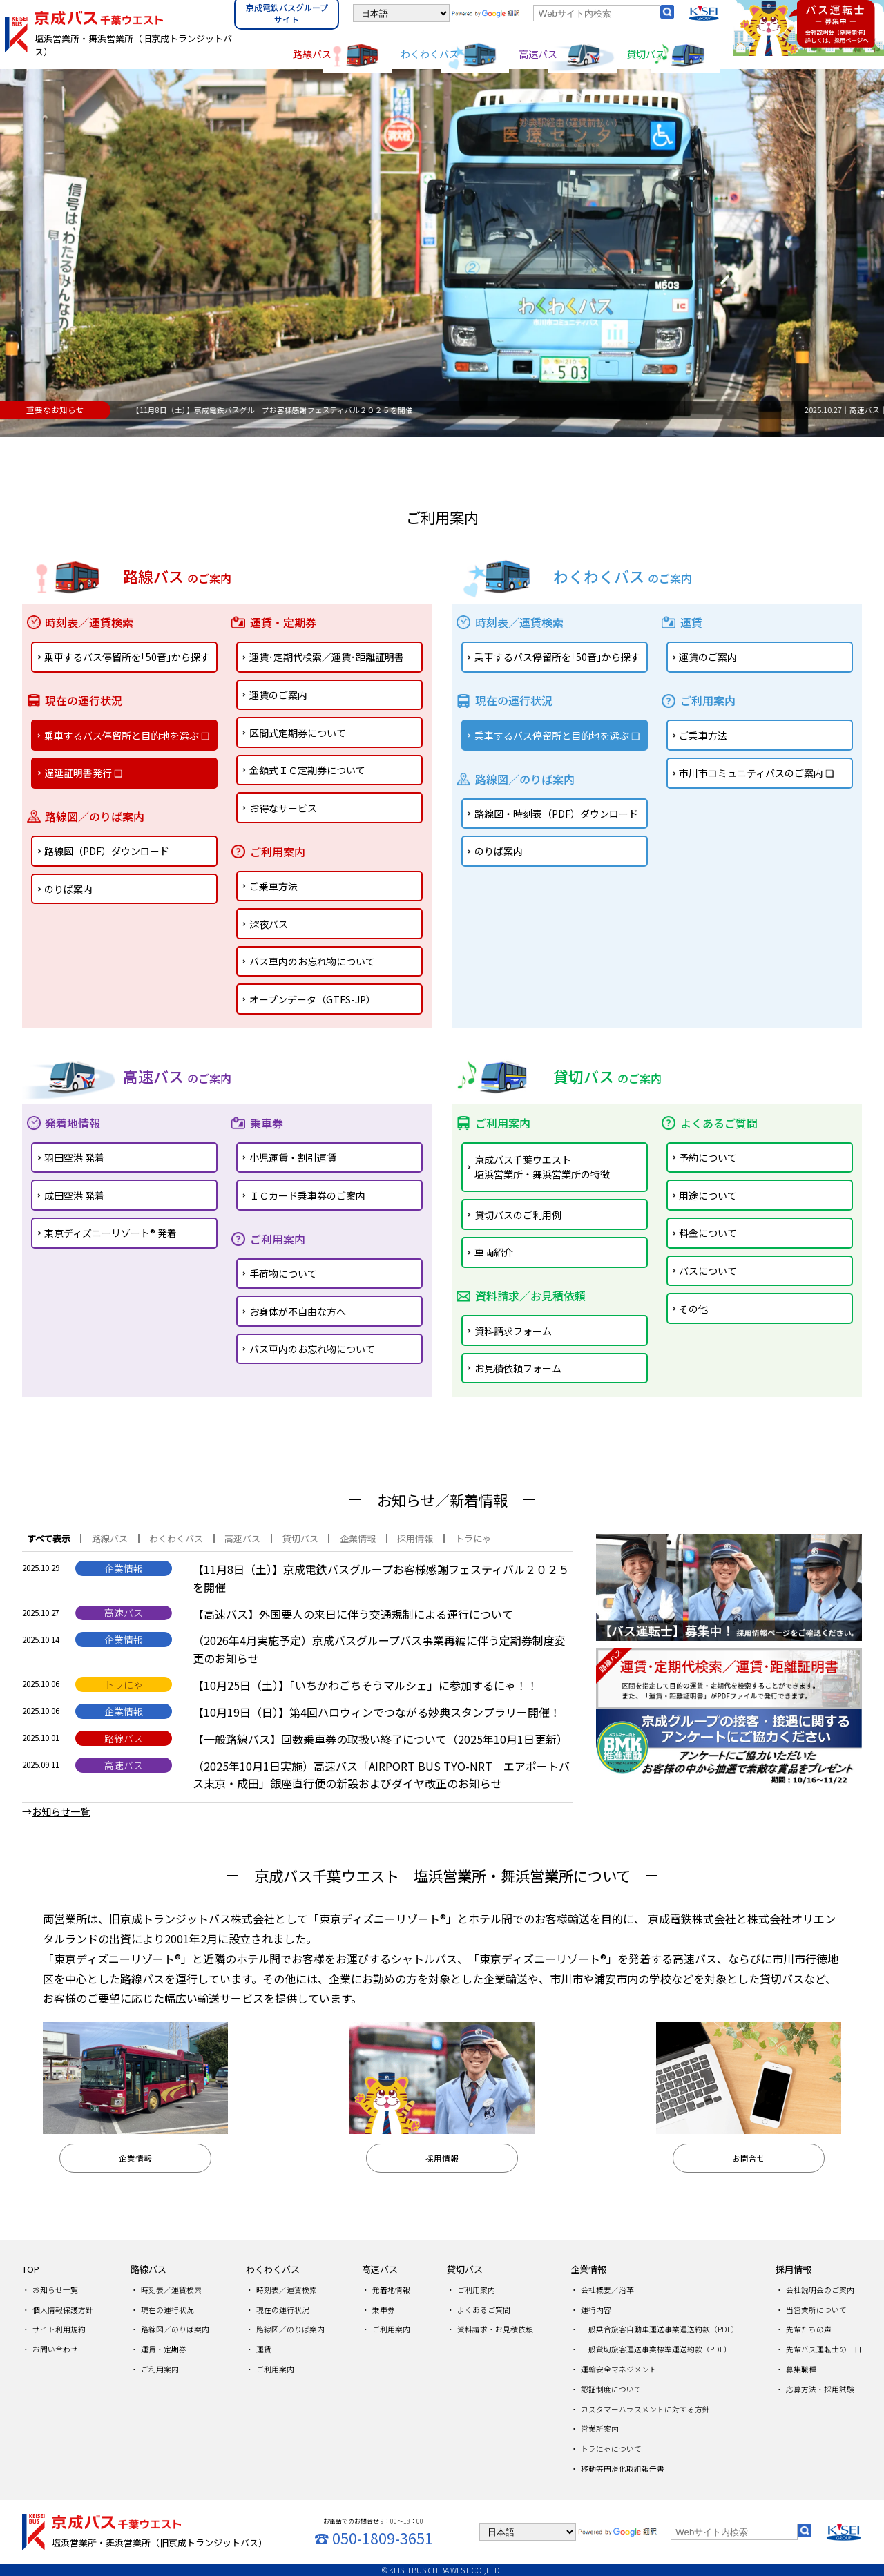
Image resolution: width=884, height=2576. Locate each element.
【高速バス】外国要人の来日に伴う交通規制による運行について (353, 1614)
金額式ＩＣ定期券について (307, 770)
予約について (708, 1157)
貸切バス (645, 54)
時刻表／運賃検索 (171, 2290)
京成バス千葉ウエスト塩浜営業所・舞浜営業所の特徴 (542, 1167)
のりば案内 (68, 889)
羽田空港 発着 (74, 1157)
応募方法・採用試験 (820, 2389)
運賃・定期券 (163, 2349)
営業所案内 (600, 2428)
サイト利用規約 (59, 2329)
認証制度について (611, 2389)
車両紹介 (493, 1252)
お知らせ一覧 (55, 2290)
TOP (30, 2269)
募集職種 (801, 2369)
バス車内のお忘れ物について (312, 961)
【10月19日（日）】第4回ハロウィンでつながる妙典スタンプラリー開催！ (377, 1712)
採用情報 (793, 2269)
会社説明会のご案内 (820, 2290)
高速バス (538, 54)
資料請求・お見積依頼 (495, 2329)
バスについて (708, 1271)
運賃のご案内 (278, 695)
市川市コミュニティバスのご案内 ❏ (756, 773)
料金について (708, 1233)
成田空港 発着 (74, 1195)
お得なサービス (283, 808)
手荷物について (283, 1273)
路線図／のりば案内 (175, 2329)
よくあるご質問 (483, 2310)
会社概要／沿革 (607, 2290)
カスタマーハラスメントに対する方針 (645, 2409)
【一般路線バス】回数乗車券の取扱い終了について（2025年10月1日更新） (380, 1739)
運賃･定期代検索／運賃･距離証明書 (326, 657)
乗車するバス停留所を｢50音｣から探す (127, 657)
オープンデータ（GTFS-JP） (312, 999)
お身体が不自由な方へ (297, 1311)
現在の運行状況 (167, 2310)
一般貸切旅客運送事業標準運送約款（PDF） (656, 2349)
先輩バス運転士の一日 (824, 2349)
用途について (708, 1195)
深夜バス (268, 924)
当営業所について (816, 2310)
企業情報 (588, 2269)
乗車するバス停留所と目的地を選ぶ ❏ (127, 735)
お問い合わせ (55, 2349)
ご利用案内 (160, 2369)
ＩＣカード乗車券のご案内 (307, 1195)
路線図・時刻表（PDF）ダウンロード (556, 813)
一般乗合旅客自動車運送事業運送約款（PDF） (660, 2329)
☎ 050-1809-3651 (373, 2537)
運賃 (263, 2349)
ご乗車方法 (273, 886)
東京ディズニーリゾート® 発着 (110, 1233)
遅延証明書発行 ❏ (83, 773)
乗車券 (383, 2310)
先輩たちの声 (809, 2329)
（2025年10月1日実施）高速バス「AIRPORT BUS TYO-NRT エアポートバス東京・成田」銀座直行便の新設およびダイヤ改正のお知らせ (381, 1775)
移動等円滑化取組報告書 (622, 2468)
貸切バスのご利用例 (517, 1215)
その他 (693, 1309)
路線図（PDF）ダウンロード (106, 851)
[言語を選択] (401, 13)
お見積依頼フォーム (517, 1368)
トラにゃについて (611, 2448)
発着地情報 (391, 2290)
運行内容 (596, 2310)
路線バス (312, 54)
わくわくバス (430, 54)
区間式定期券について (297, 733)
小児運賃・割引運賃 (292, 1157)
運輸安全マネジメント (619, 2369)
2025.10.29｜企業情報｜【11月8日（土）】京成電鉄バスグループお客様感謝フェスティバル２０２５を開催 (297, 410)
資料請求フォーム (513, 1331)
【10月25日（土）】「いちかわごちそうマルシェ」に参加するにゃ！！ (365, 1685)
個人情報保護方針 (62, 2310)
